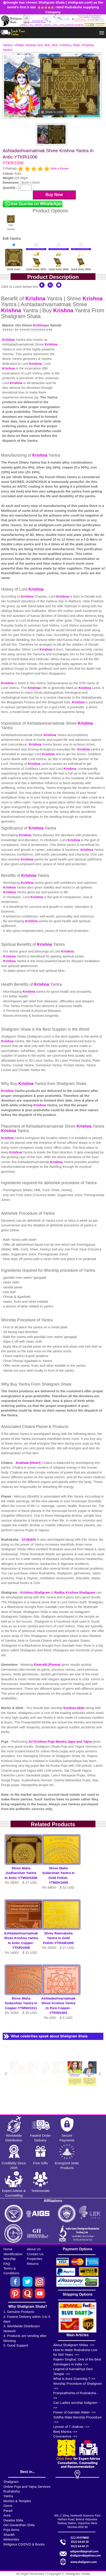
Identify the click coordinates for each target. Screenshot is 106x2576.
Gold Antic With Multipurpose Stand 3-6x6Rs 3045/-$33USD (81, 264)
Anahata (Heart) (28, 1463)
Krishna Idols (74, 1708)
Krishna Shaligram (35, 1592)
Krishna (35, 298)
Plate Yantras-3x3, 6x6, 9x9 (36, 45)
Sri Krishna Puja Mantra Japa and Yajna (61, 1741)
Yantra (7, 45)
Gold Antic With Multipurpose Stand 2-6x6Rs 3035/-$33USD (59, 264)
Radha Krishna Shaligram (75, 1592)
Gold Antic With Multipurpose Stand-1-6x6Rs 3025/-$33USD (36, 264)
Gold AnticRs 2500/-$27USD (14, 260)
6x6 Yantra (10, 223)
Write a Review (59, 168)
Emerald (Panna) (48, 1664)
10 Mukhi (29, 1539)
